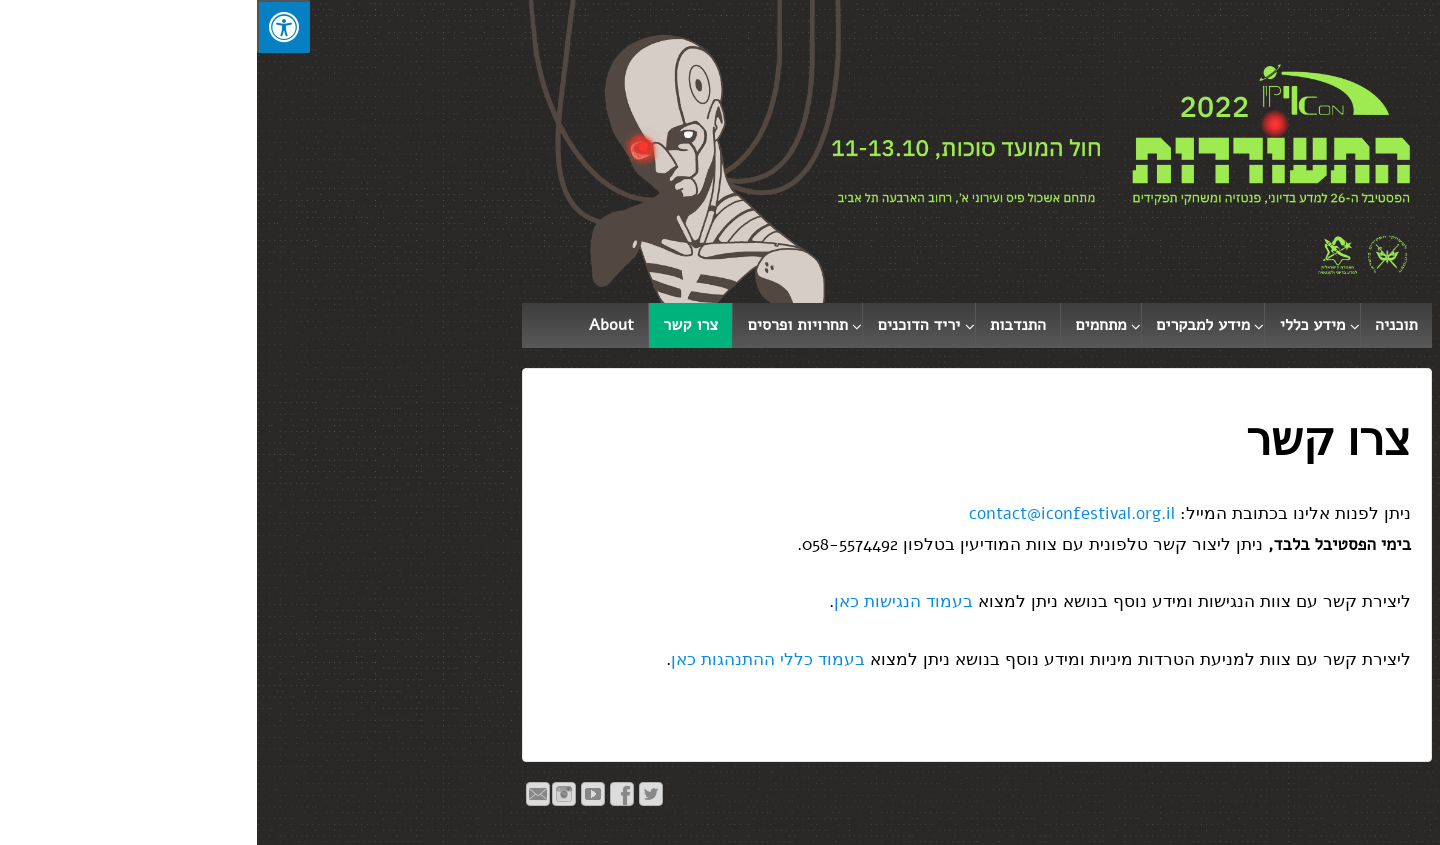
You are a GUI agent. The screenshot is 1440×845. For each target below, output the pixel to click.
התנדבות (761, 325)
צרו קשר (433, 325)
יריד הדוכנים (662, 325)
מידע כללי (1056, 325)
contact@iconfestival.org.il (815, 513)
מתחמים (844, 325)
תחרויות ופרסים (541, 325)
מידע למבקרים (946, 325)
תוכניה (1139, 325)
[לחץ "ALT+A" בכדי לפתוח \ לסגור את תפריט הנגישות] (26, 26)
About (354, 325)
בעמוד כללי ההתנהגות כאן (511, 659)
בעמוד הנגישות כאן (646, 601)
